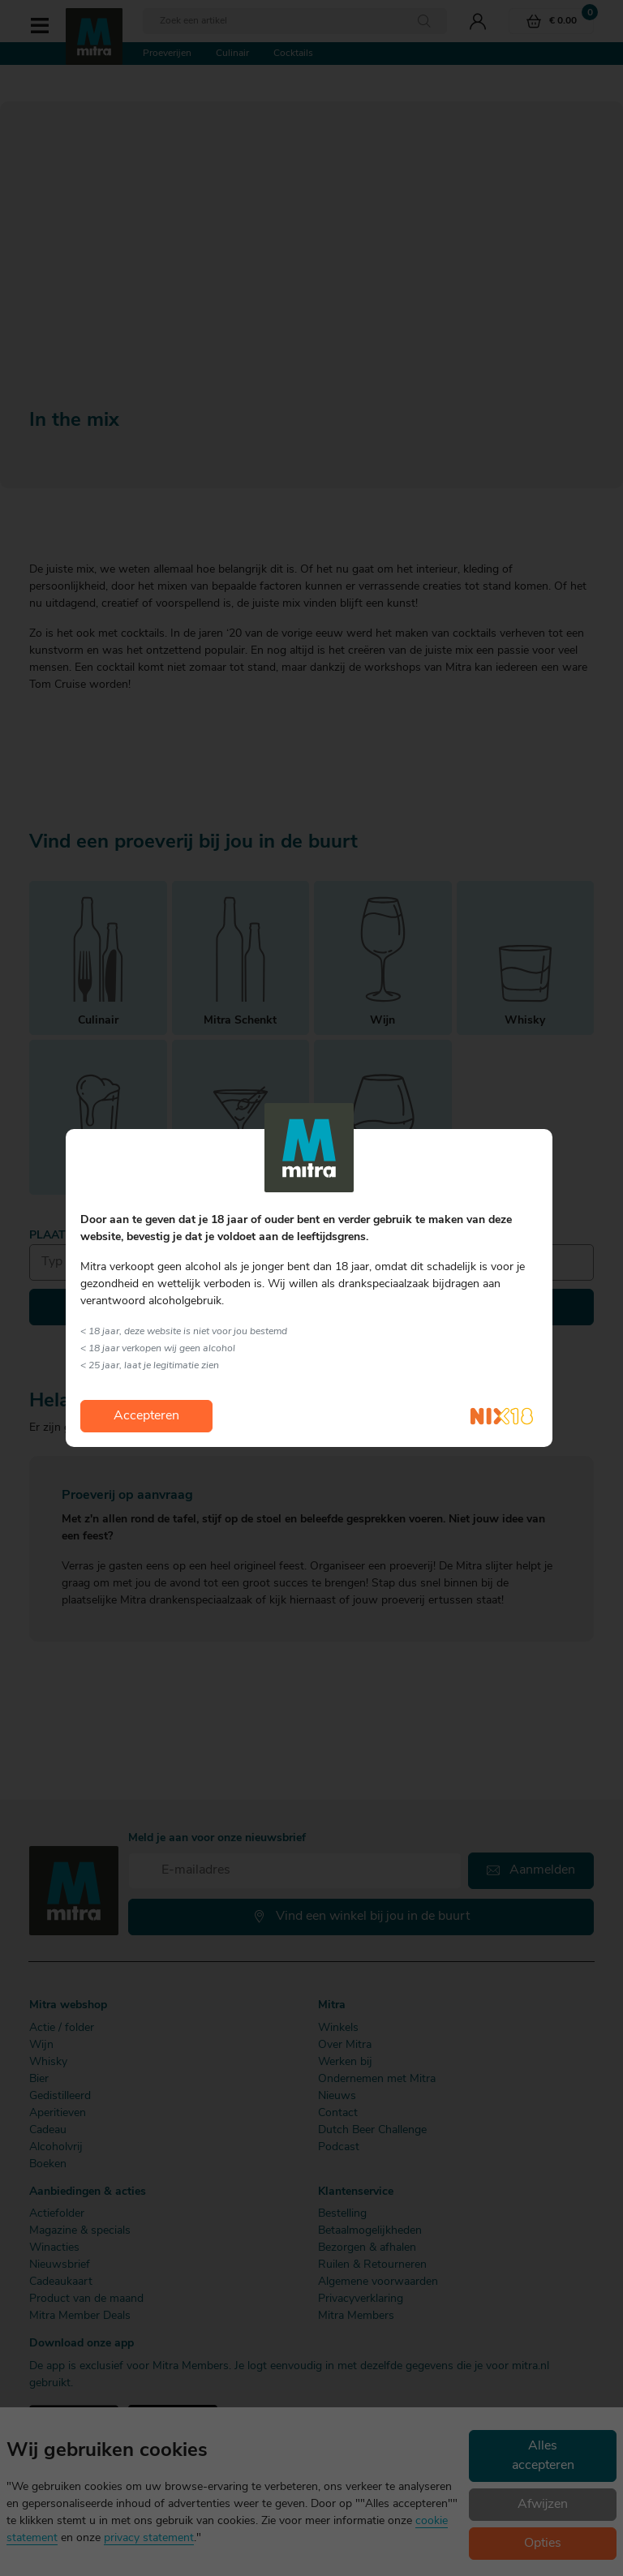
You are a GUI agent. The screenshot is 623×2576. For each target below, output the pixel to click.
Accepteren (146, 1416)
